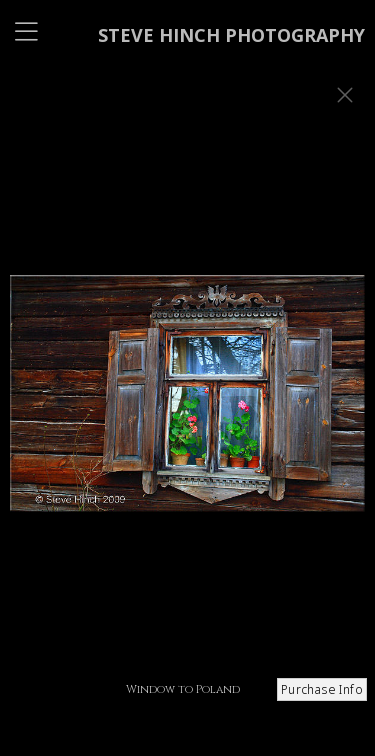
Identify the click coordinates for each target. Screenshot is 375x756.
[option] (187, 403)
